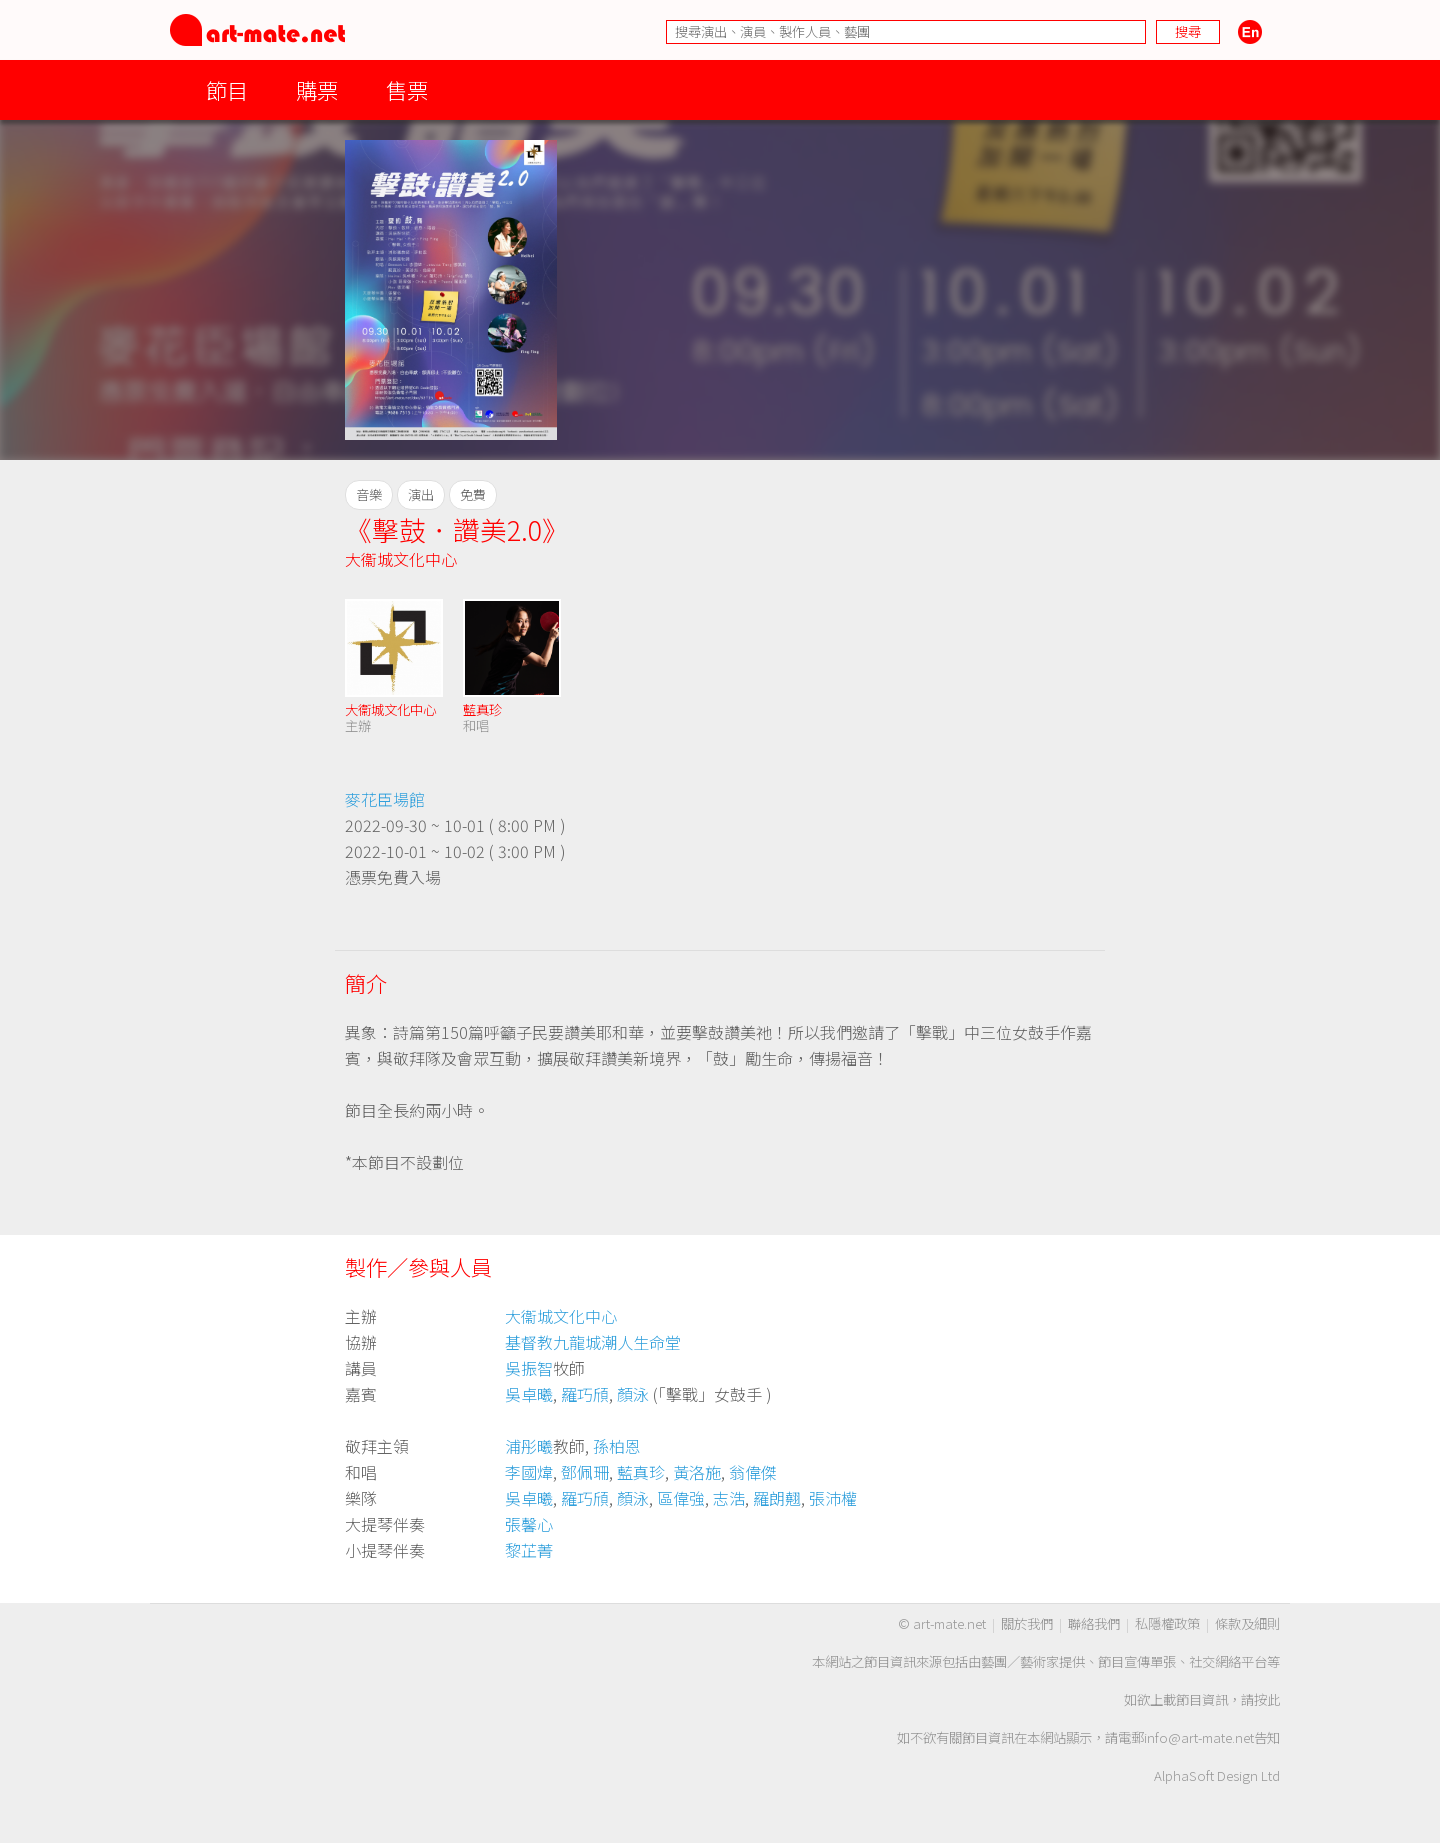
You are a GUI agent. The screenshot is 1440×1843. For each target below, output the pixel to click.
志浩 (729, 1498)
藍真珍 (482, 709)
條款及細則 (1247, 1623)
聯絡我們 (1094, 1623)
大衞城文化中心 (401, 559)
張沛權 (833, 1498)
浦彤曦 (529, 1446)
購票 (317, 89)
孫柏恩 (617, 1446)
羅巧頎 (585, 1394)
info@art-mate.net (1199, 1737)
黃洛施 (697, 1472)
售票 (407, 89)
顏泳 (633, 1394)
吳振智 (529, 1368)
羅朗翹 (777, 1498)
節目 (227, 89)
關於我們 (1027, 1623)
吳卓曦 (529, 1394)
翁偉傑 (753, 1472)
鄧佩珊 (585, 1472)
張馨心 (529, 1524)
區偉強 (681, 1498)
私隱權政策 (1167, 1623)
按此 (1267, 1699)
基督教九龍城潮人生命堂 (593, 1342)
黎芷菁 (529, 1550)
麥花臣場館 (385, 799)
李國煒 (529, 1472)
